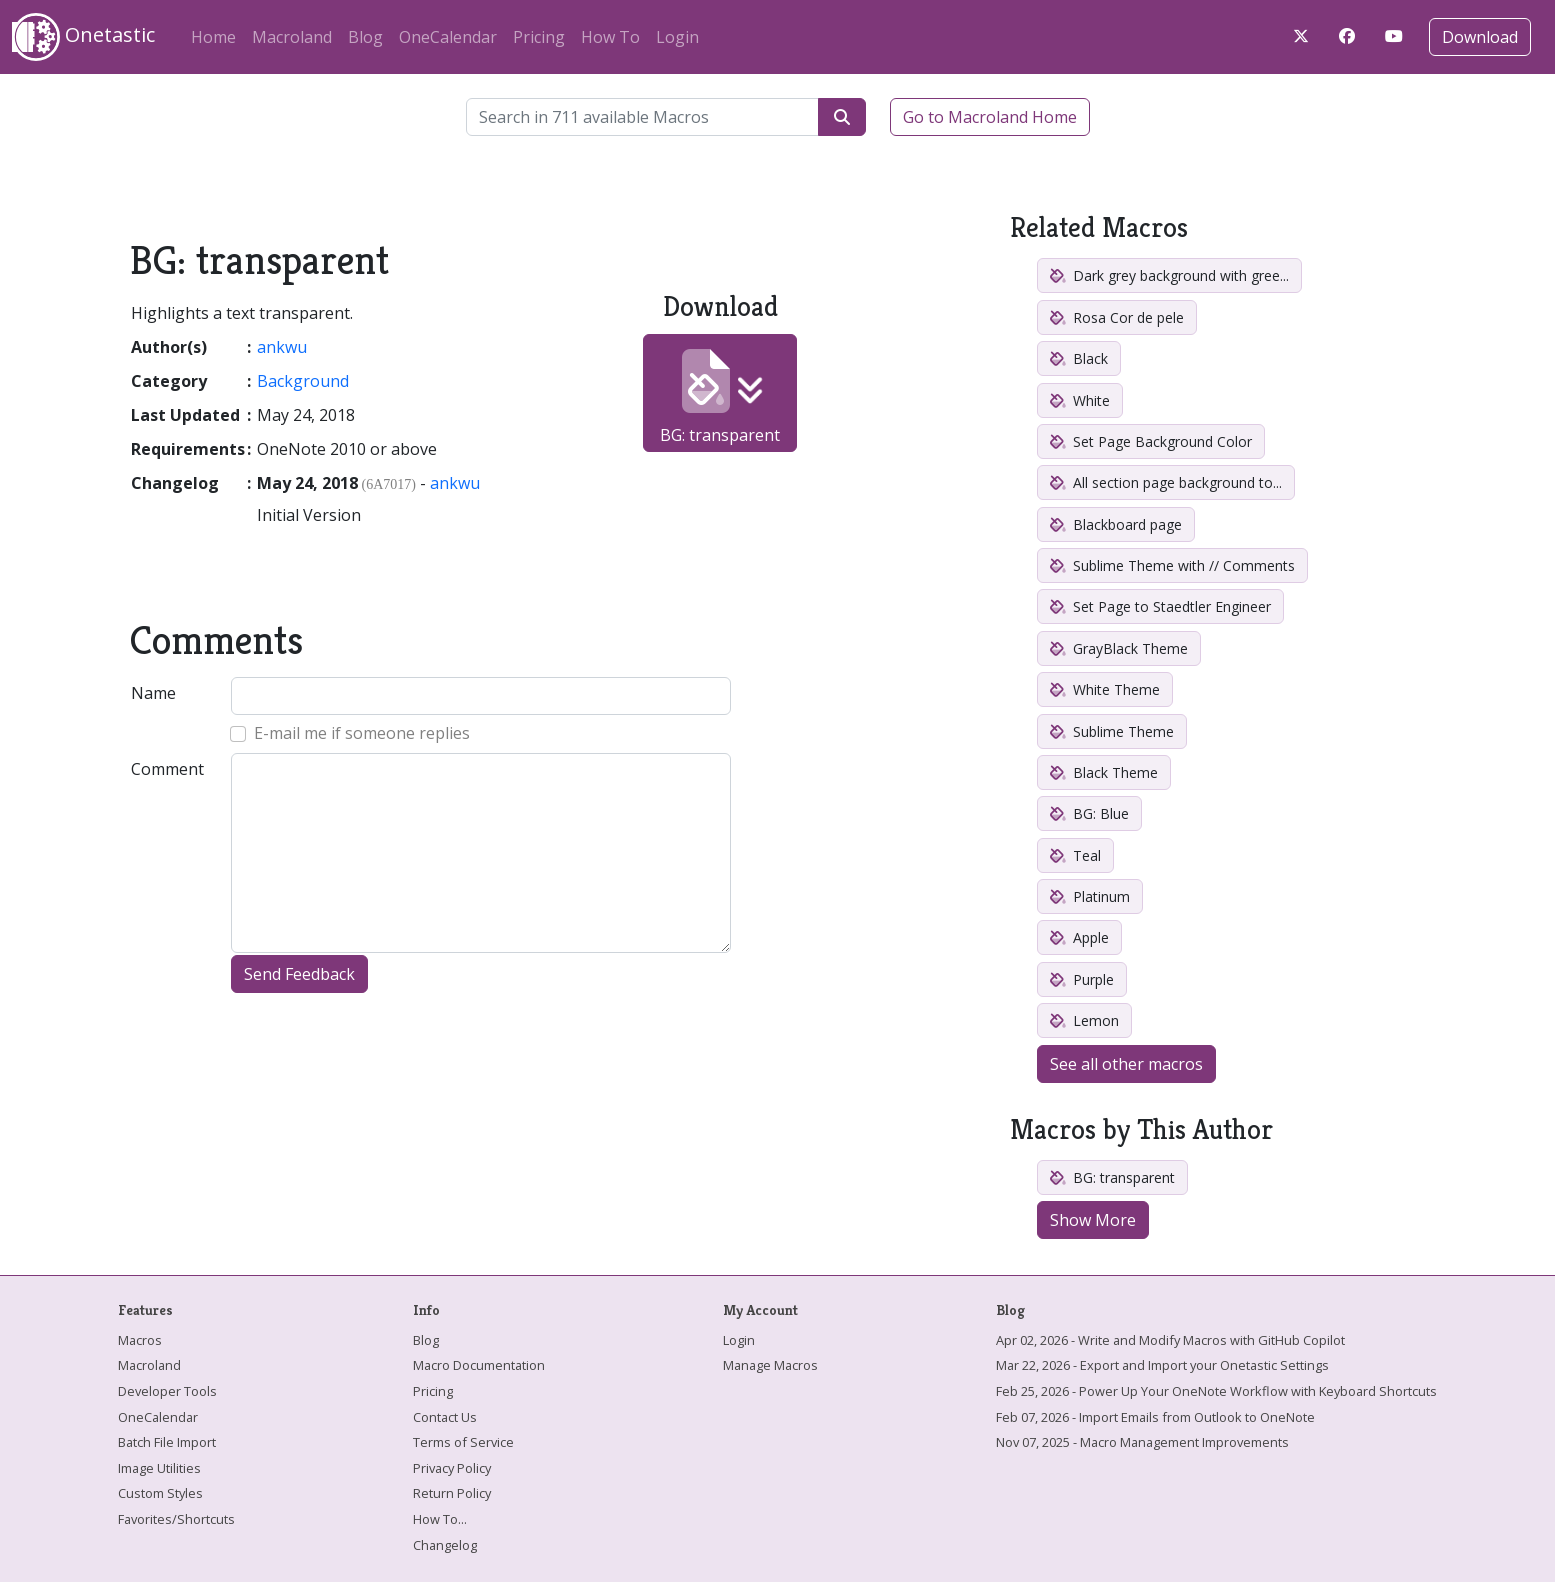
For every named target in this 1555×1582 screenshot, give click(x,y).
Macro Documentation (479, 1365)
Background (303, 381)
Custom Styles (160, 1493)
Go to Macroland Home (990, 117)
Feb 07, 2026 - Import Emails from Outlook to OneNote (1155, 1417)
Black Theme (1104, 772)
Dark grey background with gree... (1169, 275)
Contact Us (445, 1417)
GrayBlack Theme (1119, 648)
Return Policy (452, 1493)
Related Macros (1099, 227)
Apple (1079, 937)
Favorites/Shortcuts (176, 1519)
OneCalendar (448, 37)
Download (1480, 37)
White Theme (1105, 689)
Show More (1093, 1220)
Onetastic (83, 37)
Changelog (445, 1545)
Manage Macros (770, 1365)
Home (213, 37)
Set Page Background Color (1151, 441)
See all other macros (1126, 1064)
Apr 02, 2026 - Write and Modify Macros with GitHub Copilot (1170, 1340)
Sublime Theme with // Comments (1172, 565)
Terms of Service (463, 1442)
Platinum (1090, 896)
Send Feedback (299, 974)
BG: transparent (720, 397)
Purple (1082, 979)
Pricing (539, 37)
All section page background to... (1166, 482)
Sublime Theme (1112, 731)
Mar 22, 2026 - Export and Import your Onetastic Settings (1162, 1365)
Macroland (292, 37)
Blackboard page (1116, 524)
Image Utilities (159, 1468)
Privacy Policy (452, 1468)
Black (1079, 358)
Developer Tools (167, 1391)
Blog (365, 37)
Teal (1075, 855)
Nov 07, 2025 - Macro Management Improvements (1142, 1442)
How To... (440, 1519)
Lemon (1084, 1020)
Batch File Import (167, 1442)
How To (610, 37)
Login (677, 37)
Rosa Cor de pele (1117, 317)
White (1080, 400)
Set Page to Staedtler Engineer (1160, 606)
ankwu (282, 347)
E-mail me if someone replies (362, 733)
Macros (140, 1340)
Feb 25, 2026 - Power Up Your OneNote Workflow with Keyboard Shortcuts (1216, 1391)
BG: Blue (1089, 813)
